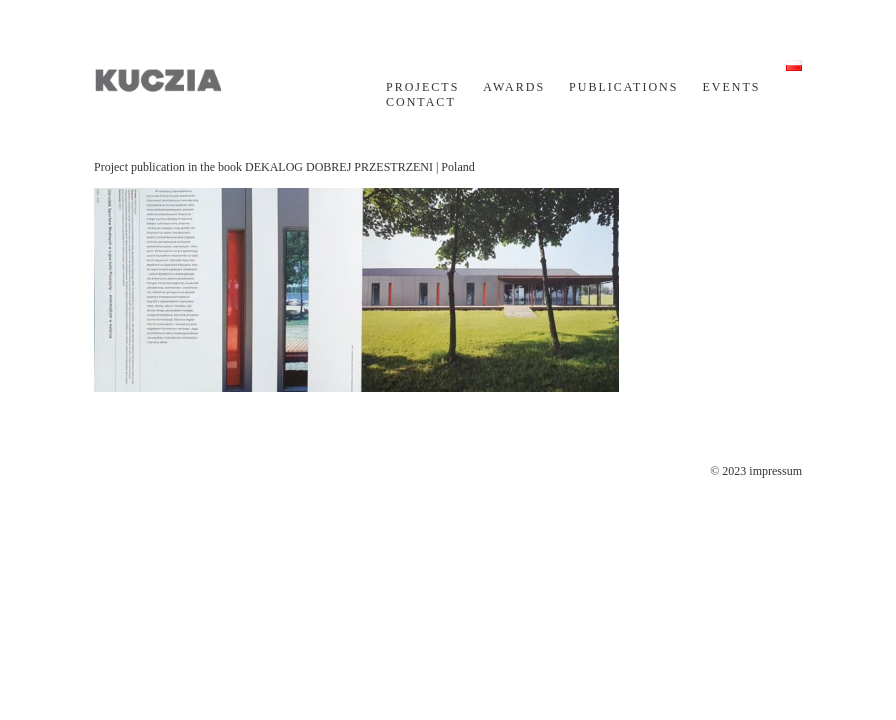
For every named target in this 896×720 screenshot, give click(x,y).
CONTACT (421, 102)
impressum (775, 471)
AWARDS (514, 87)
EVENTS (731, 87)
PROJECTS (422, 87)
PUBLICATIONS (623, 87)
